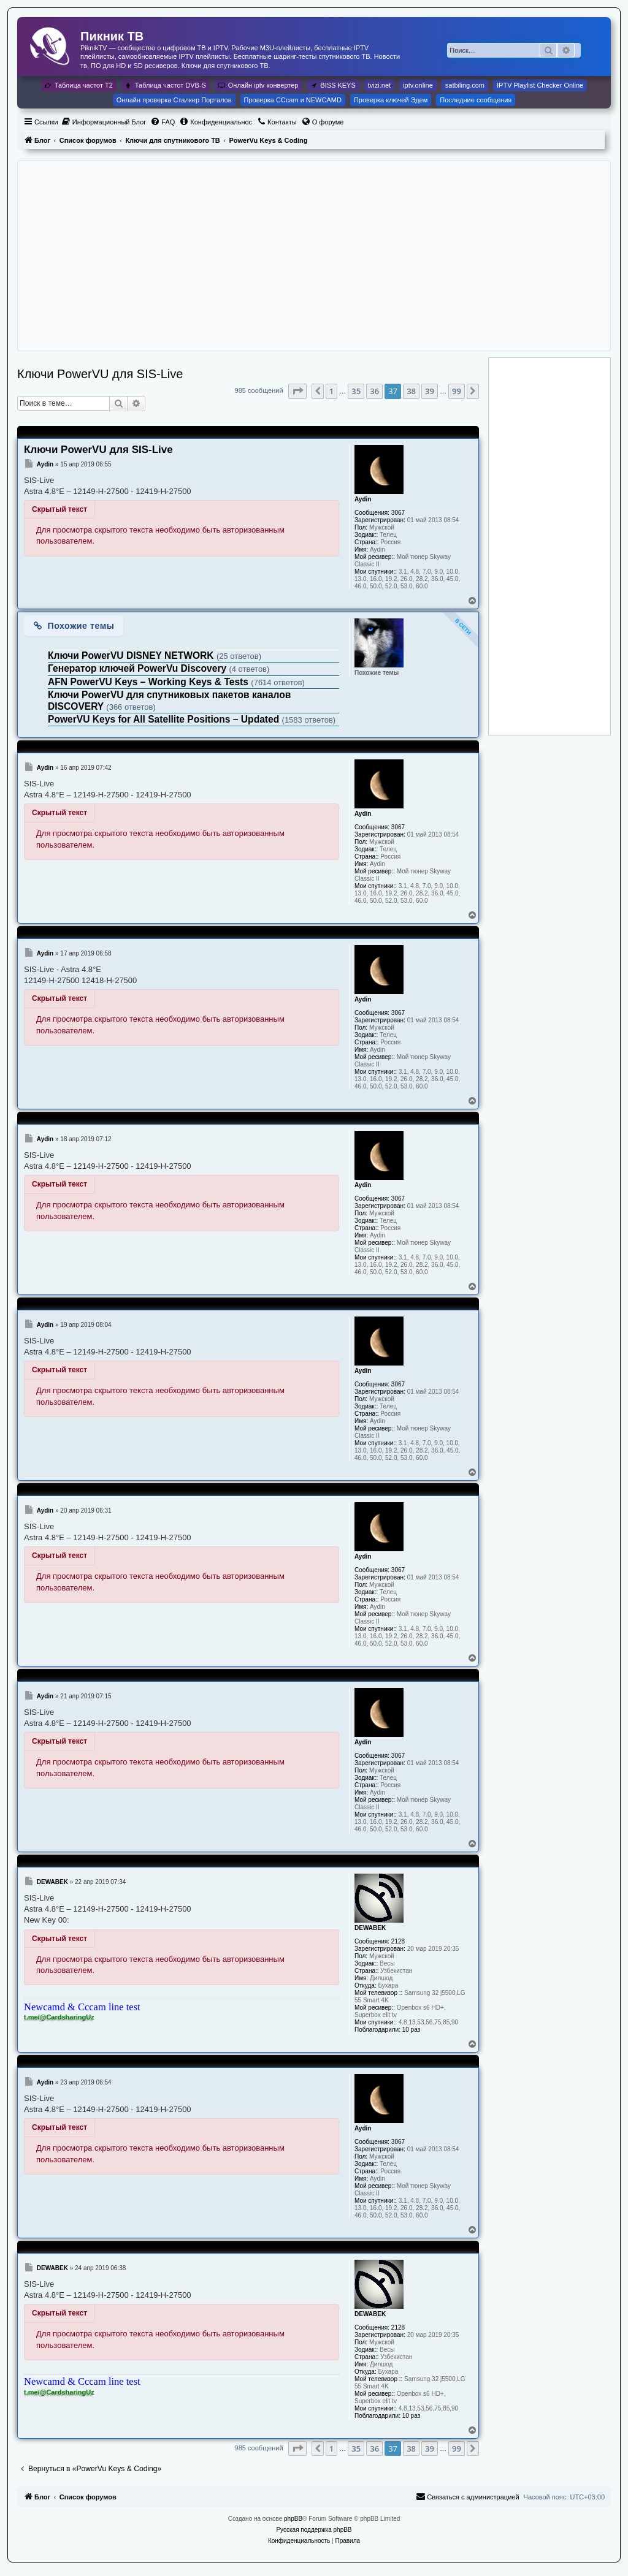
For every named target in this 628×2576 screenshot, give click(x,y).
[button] (297, 391)
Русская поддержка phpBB (313, 2529)
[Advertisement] (314, 255)
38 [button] (411, 391)
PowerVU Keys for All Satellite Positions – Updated (165, 719)
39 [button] (429, 391)
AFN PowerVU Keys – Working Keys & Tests (149, 682)
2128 (398, 1941)
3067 (398, 512)
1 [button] (331, 391)
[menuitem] (104, 122)
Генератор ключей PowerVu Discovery (138, 668)
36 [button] (374, 391)
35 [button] (356, 391)
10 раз (411, 2029)
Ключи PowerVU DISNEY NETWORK (132, 655)
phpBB (293, 2518)
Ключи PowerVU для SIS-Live (100, 374)
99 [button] (456, 391)
